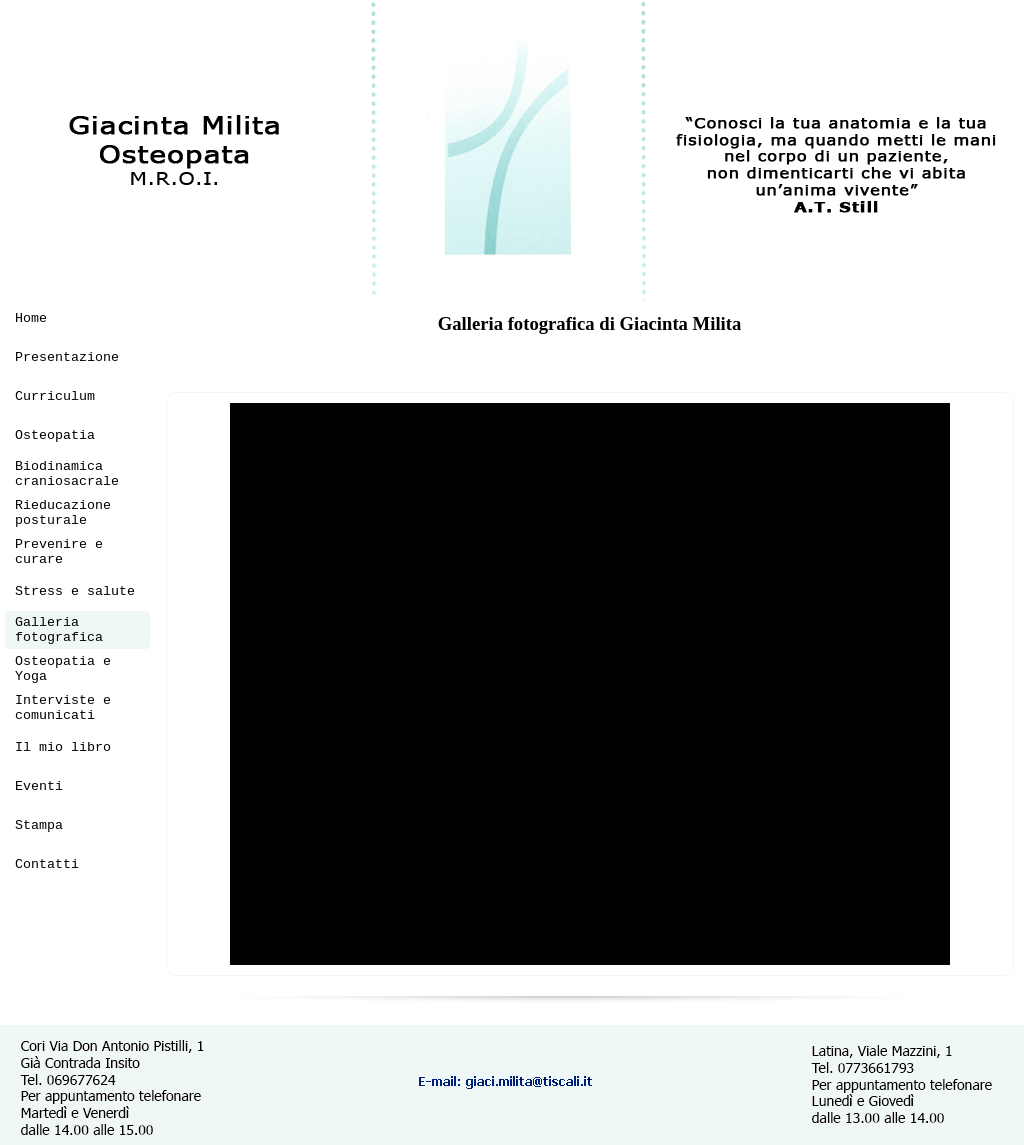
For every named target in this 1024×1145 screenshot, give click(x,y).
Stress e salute (75, 591)
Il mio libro (63, 747)
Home (31, 318)
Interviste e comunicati (63, 708)
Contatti (47, 864)
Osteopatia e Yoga (63, 669)
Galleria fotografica (59, 630)
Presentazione (67, 357)
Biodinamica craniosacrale (67, 474)
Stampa (39, 825)
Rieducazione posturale (63, 513)
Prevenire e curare (59, 552)
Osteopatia (55, 435)
